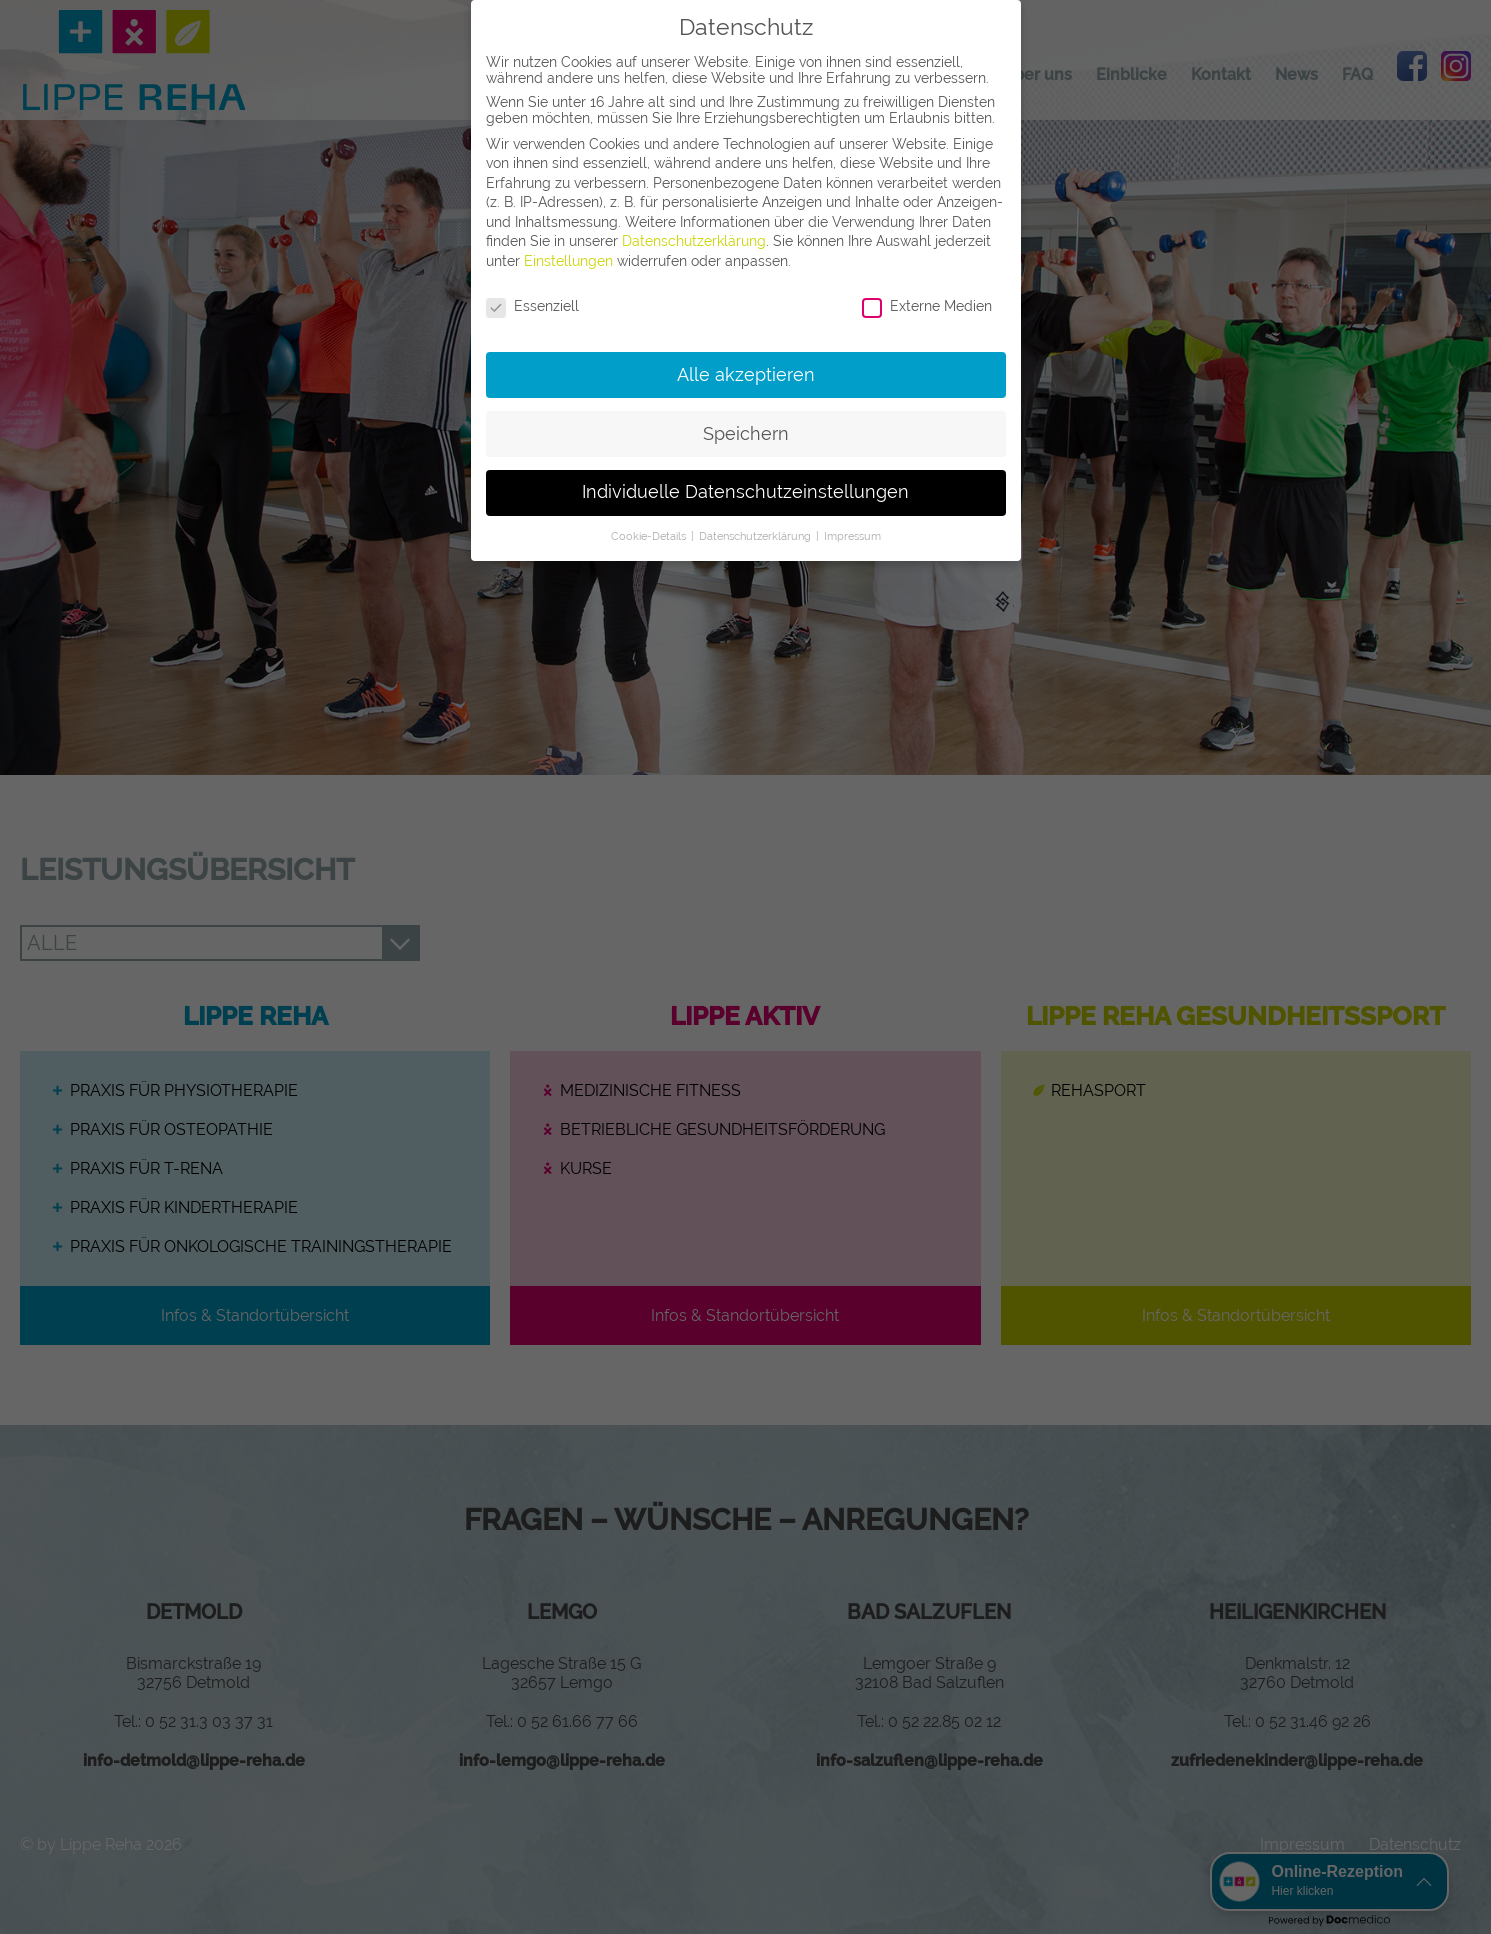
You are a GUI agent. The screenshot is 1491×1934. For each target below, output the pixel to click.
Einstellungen (568, 261)
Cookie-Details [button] (650, 536)
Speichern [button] (746, 434)
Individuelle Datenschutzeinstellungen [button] (745, 492)
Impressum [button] (852, 536)
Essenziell (532, 306)
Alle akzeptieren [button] (746, 375)
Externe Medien (927, 306)
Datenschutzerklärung (694, 241)
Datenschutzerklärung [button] (756, 536)
